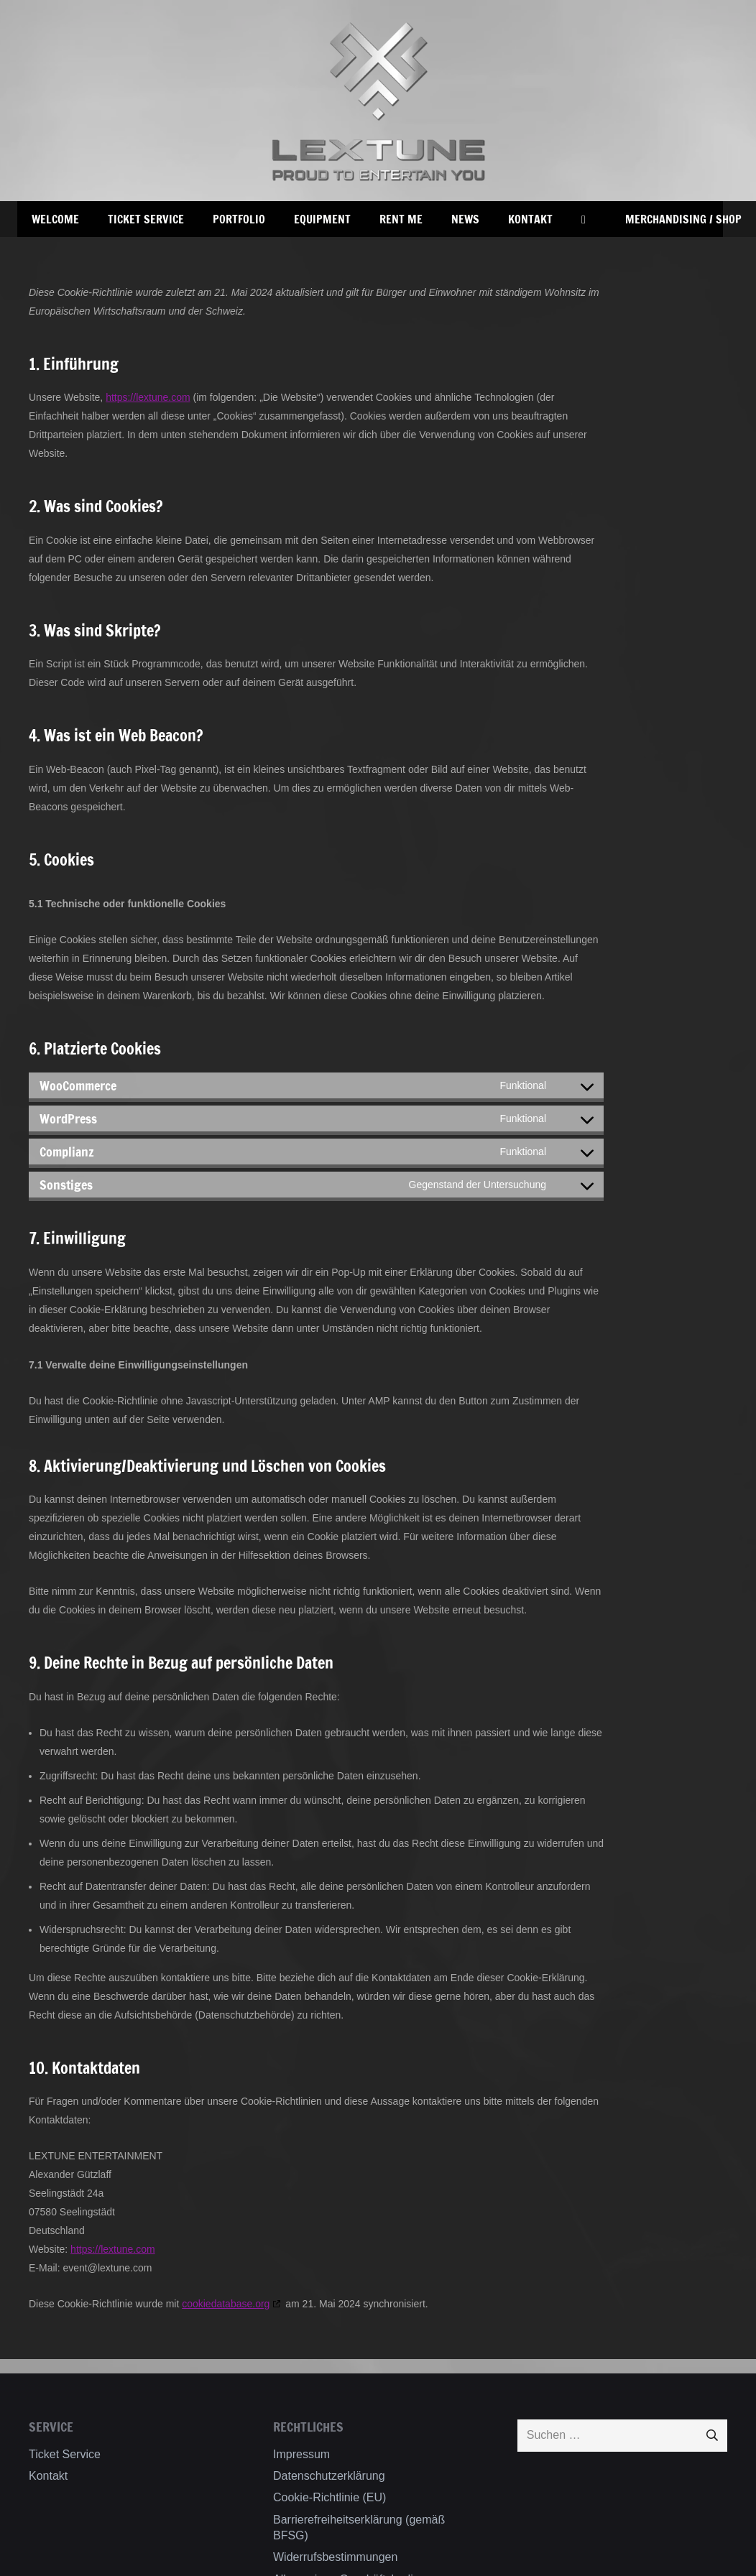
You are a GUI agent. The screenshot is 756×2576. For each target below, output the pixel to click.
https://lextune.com (148, 397)
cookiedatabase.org (225, 2303)
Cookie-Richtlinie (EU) (329, 2497)
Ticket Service (65, 2454)
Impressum (301, 2454)
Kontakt (48, 2476)
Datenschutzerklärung (329, 2476)
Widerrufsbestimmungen (335, 2557)
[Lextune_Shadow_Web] (378, 100)
